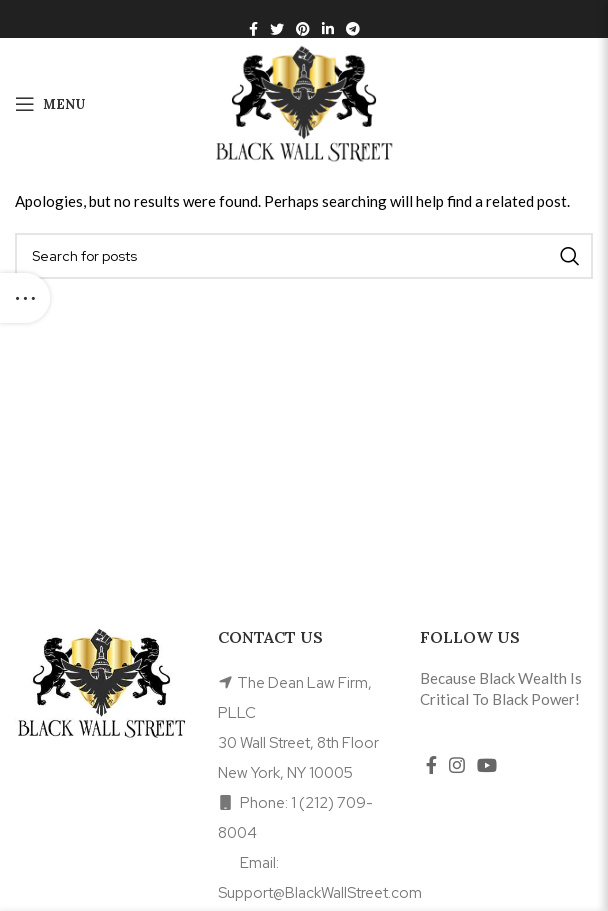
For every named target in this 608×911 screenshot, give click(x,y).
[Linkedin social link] (328, 29)
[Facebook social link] (253, 29)
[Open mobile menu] (50, 104)
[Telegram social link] (353, 29)
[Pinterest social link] (303, 29)
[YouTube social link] (487, 765)
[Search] (304, 256)
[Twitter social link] (277, 29)
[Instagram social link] (457, 765)
